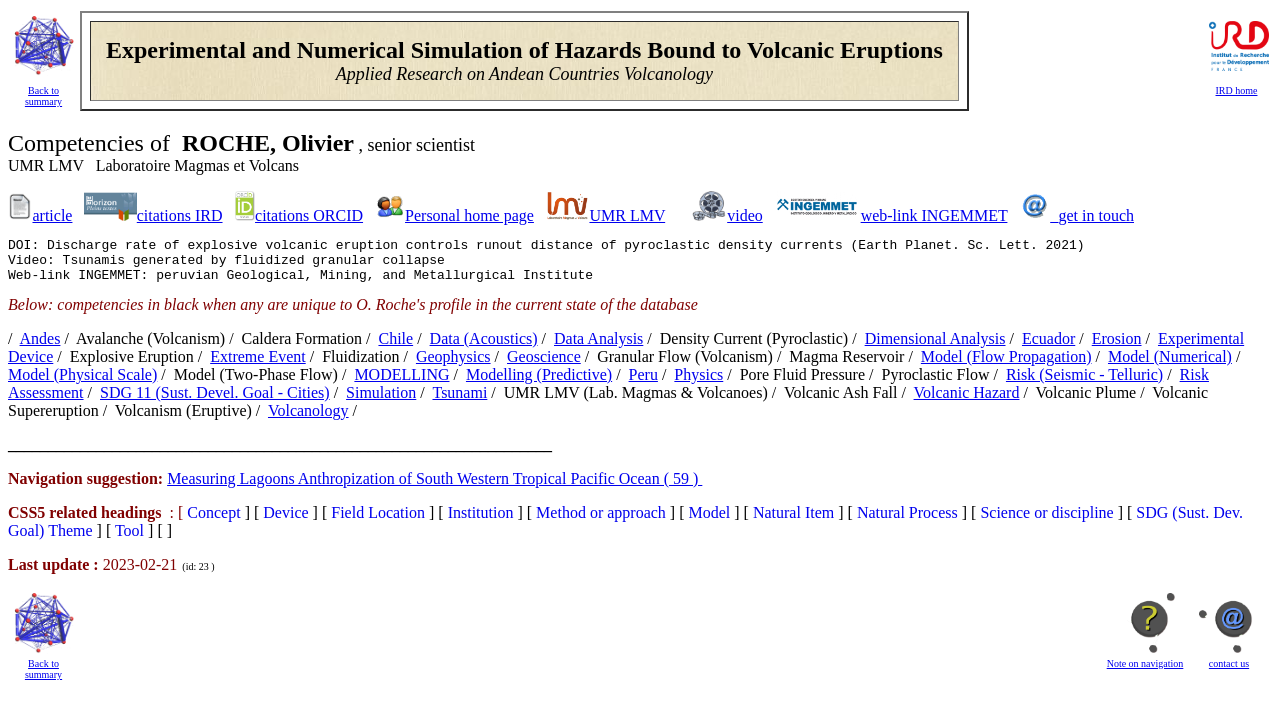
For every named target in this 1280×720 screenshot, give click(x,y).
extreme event (258, 365)
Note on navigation (1145, 672)
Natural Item (793, 521)
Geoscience (544, 365)
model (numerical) (1170, 365)
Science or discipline (1046, 521)
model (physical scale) (82, 383)
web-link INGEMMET (934, 215)
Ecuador (1048, 347)
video (745, 215)
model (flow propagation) (1006, 365)
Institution (481, 521)
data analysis (598, 347)
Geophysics (453, 365)
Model (710, 521)
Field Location (378, 521)
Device (285, 521)
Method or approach (601, 521)
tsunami (459, 401)
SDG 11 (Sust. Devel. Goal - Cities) (215, 401)
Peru (643, 383)
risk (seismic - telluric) (1084, 383)
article (52, 215)
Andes (40, 347)
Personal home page (469, 215)
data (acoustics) (484, 347)
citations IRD (180, 215)
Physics (698, 383)
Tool (129, 539)
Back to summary (43, 96)
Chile (395, 347)
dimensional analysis (935, 347)
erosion (1117, 347)
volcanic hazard (967, 401)
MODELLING (401, 383)
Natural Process (907, 521)
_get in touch (1092, 215)
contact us (1229, 672)
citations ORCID (309, 215)
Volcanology (308, 419)
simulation (381, 401)
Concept (213, 521)
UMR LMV (627, 215)
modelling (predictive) (539, 383)
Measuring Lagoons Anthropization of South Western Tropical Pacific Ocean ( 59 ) (434, 487)
